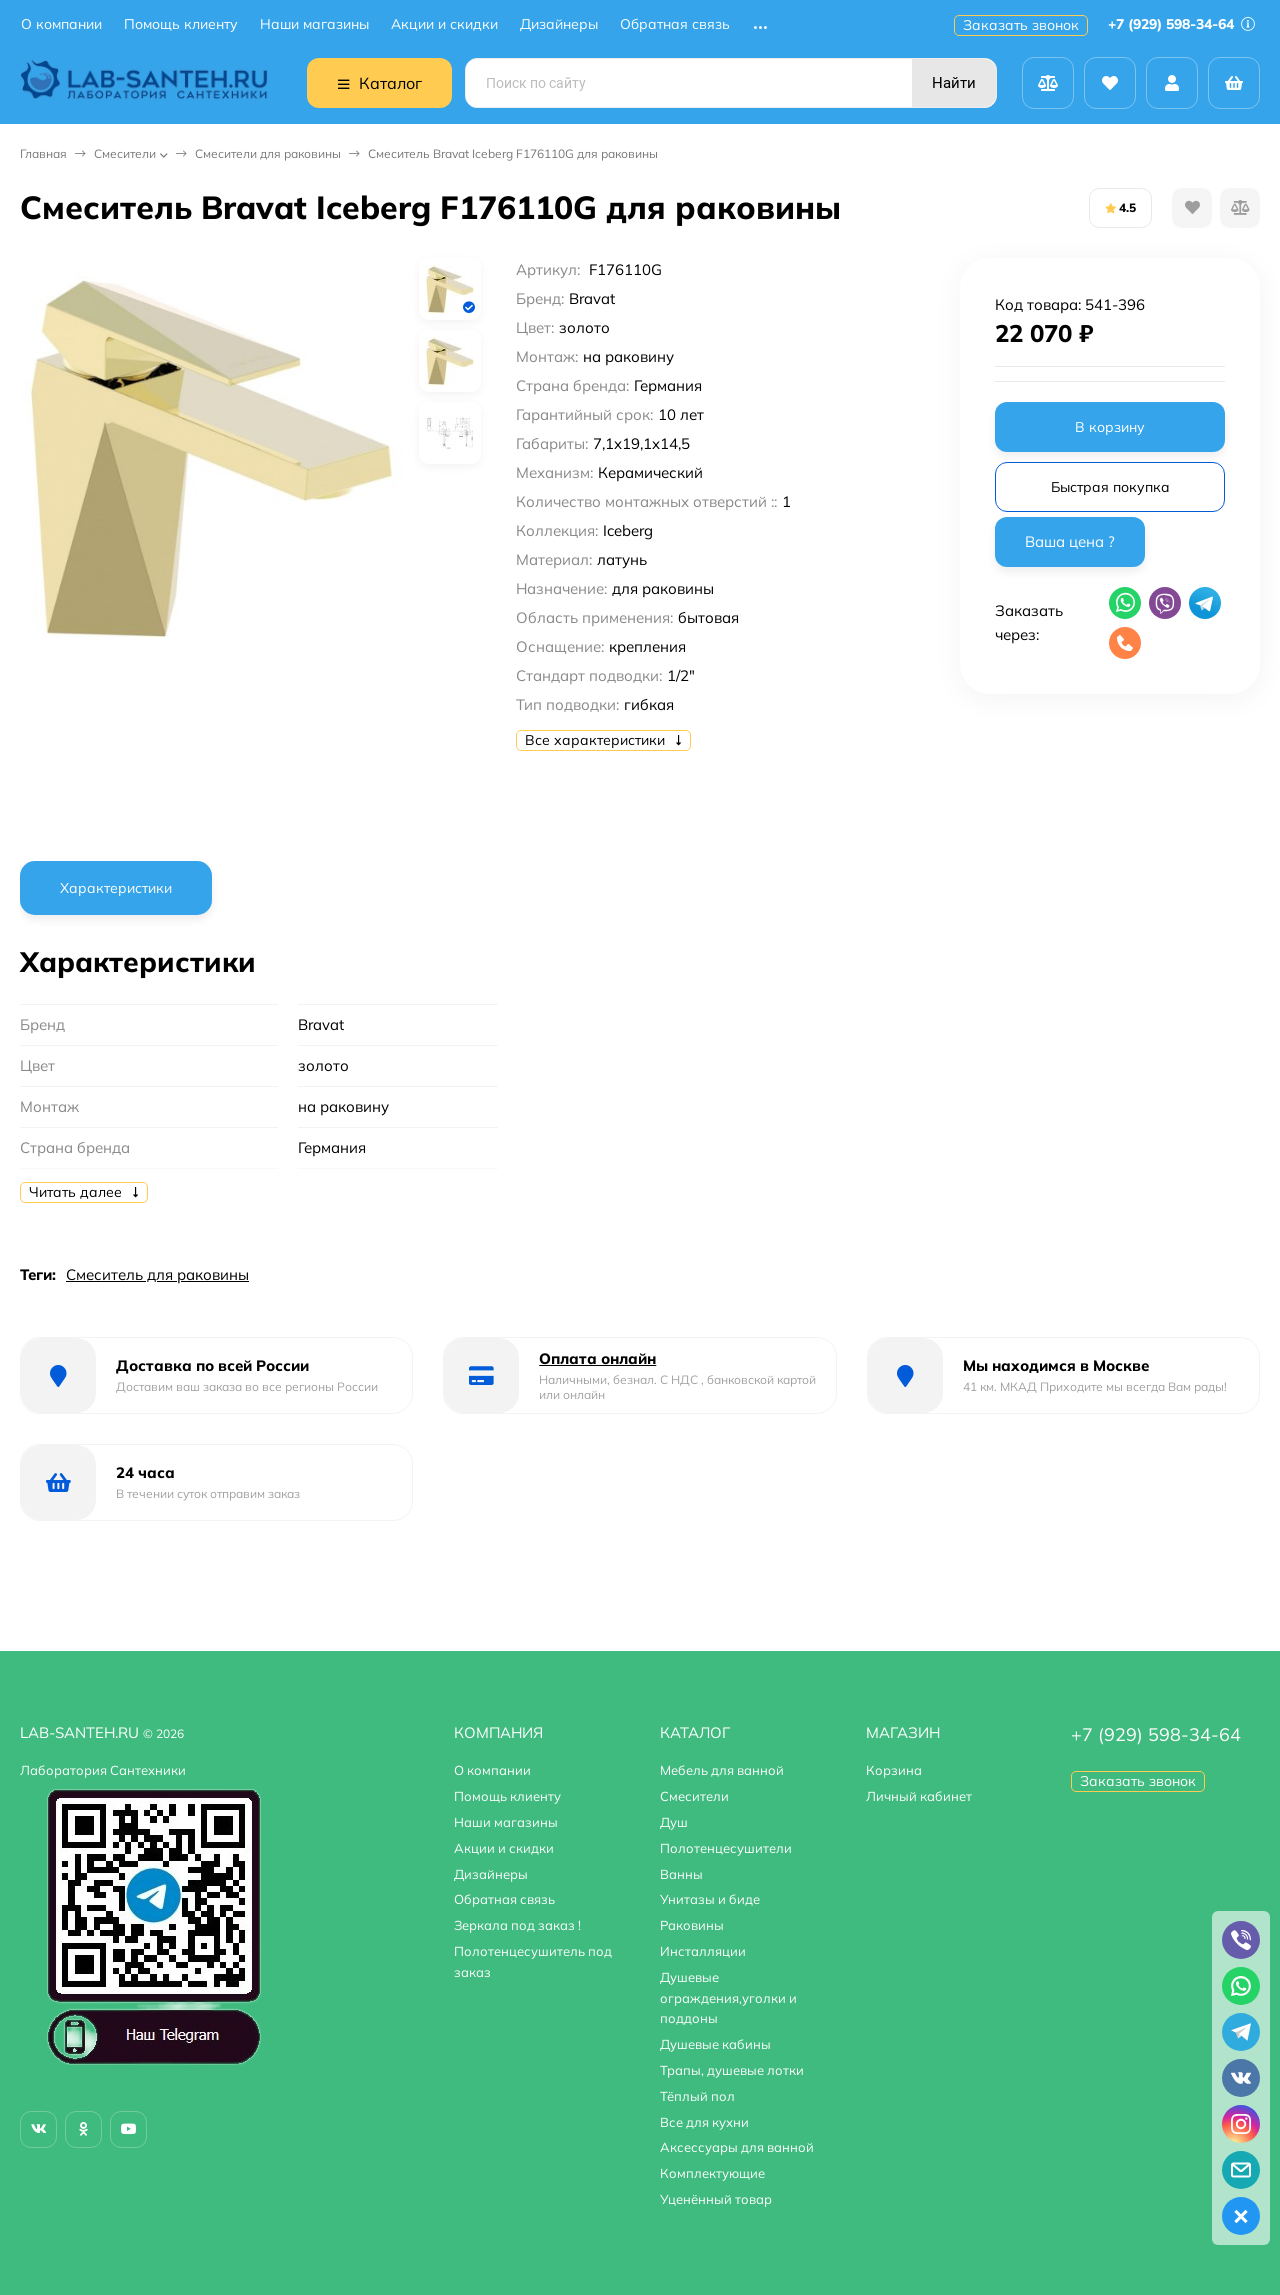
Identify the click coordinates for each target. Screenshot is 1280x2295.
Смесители (125, 153)
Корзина (894, 1770)
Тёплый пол (697, 2096)
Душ (674, 1822)
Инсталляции (703, 1951)
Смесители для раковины (268, 153)
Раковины (692, 1925)
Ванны (681, 1874)
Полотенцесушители (726, 1848)
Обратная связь (675, 24)
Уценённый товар (716, 2199)
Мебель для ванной (722, 1770)
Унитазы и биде (710, 1899)
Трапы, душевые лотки (732, 2070)
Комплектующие (712, 2173)
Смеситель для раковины (157, 1274)
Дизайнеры (559, 24)
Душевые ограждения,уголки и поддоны (728, 1998)
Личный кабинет (919, 1796)
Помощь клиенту (181, 24)
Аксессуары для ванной (737, 2147)
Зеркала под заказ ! (517, 1925)
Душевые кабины (715, 2044)
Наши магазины (314, 24)
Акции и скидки (444, 24)
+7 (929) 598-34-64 (1181, 24)
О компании (61, 24)
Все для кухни (704, 2122)
